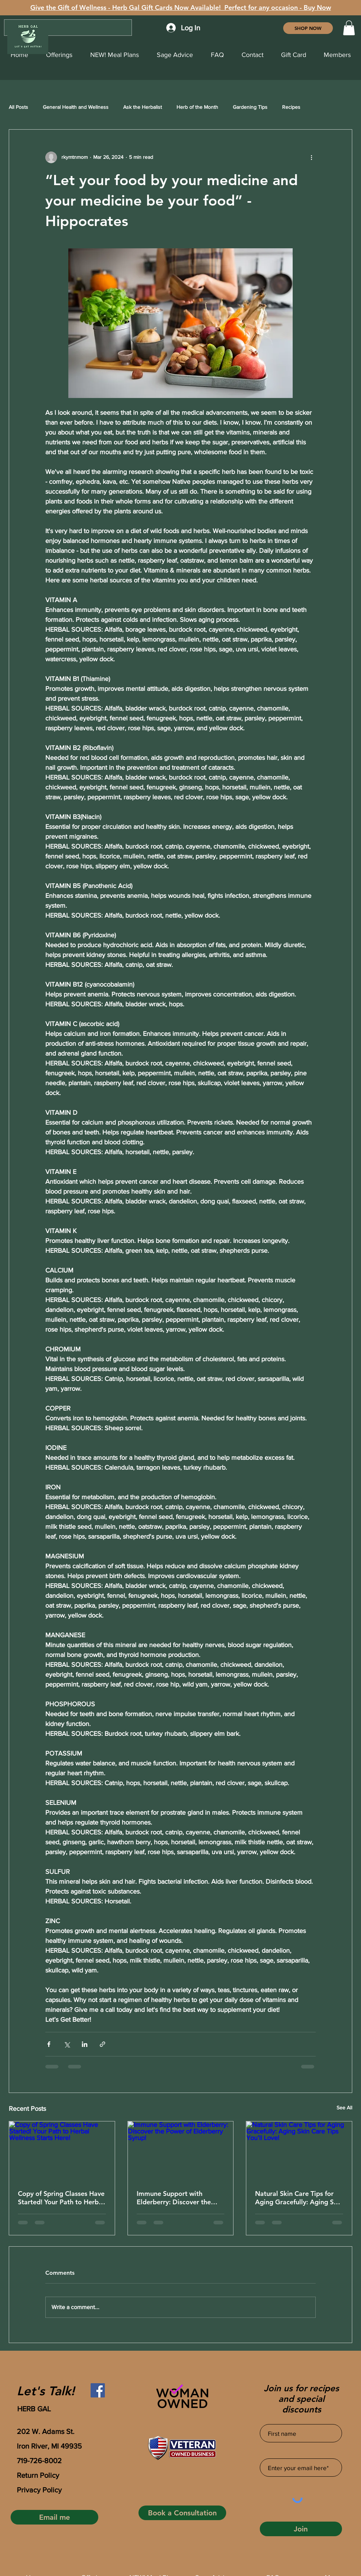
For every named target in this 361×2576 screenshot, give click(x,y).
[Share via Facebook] (48, 2044)
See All (344, 2107)
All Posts (18, 107)
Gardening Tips (250, 107)
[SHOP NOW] (308, 28)
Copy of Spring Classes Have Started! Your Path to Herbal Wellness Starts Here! (61, 2197)
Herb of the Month (197, 107)
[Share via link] (102, 2044)
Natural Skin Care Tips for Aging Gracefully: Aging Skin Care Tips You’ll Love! (299, 2197)
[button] (349, 27)
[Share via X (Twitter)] (66, 2044)
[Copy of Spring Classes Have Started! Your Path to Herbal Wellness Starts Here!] (62, 2151)
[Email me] (54, 2517)
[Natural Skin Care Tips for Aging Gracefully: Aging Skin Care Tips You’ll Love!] (299, 2151)
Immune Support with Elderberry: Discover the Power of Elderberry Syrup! (178, 2197)
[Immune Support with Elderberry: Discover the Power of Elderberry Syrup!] (180, 2151)
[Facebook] (98, 2390)
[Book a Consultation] (182, 2513)
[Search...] (68, 27)
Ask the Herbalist (142, 107)
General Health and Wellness (76, 107)
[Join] (301, 2529)
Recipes (291, 107)
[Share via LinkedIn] (84, 2044)
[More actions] (311, 157)
